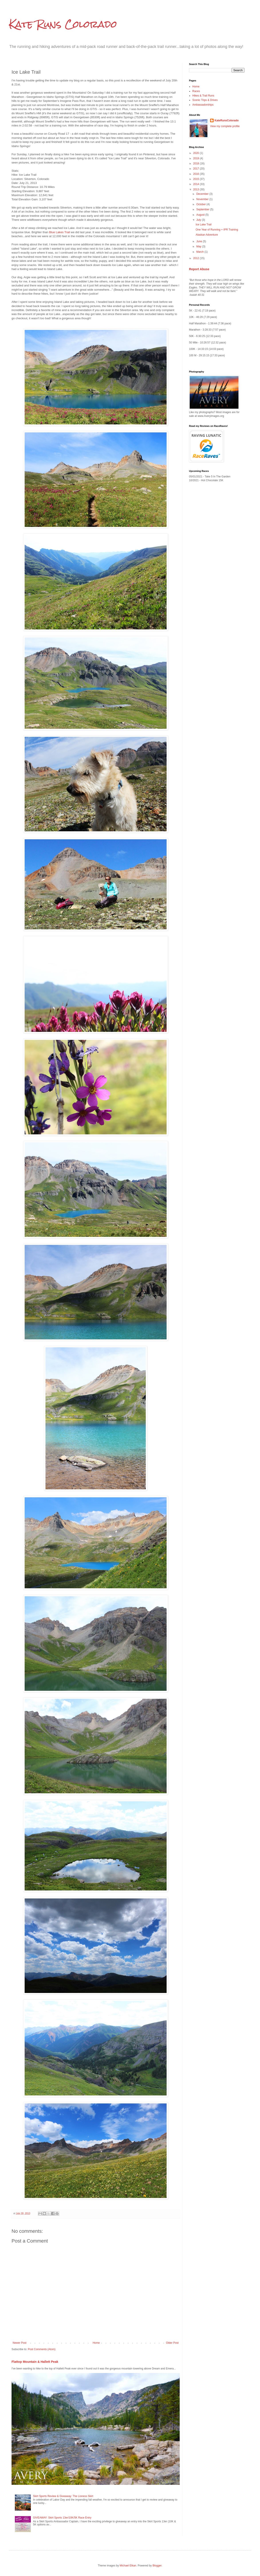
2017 (196, 168)
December (202, 193)
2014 (196, 184)
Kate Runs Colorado (63, 24)
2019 (196, 158)
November (202, 199)
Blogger (157, 2565)
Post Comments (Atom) (41, 2349)
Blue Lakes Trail (59, 232)
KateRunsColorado (227, 120)
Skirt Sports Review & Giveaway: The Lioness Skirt (63, 2496)
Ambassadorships (202, 104)
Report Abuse (199, 269)
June (199, 241)
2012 (196, 258)
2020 (196, 153)
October (201, 204)
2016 (196, 173)
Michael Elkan (128, 2565)
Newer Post (19, 2342)
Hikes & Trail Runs (203, 95)
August (200, 214)
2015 (196, 179)
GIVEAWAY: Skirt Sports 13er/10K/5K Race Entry (62, 2517)
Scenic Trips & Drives (205, 100)
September (203, 209)
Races (196, 91)
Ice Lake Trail (203, 224)
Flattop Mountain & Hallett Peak (35, 2361)
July (199, 219)
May (199, 246)
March (200, 251)
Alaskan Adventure (207, 234)
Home (96, 2342)
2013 (196, 189)
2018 (196, 163)
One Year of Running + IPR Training (217, 229)
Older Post (172, 2342)
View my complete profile (225, 126)
